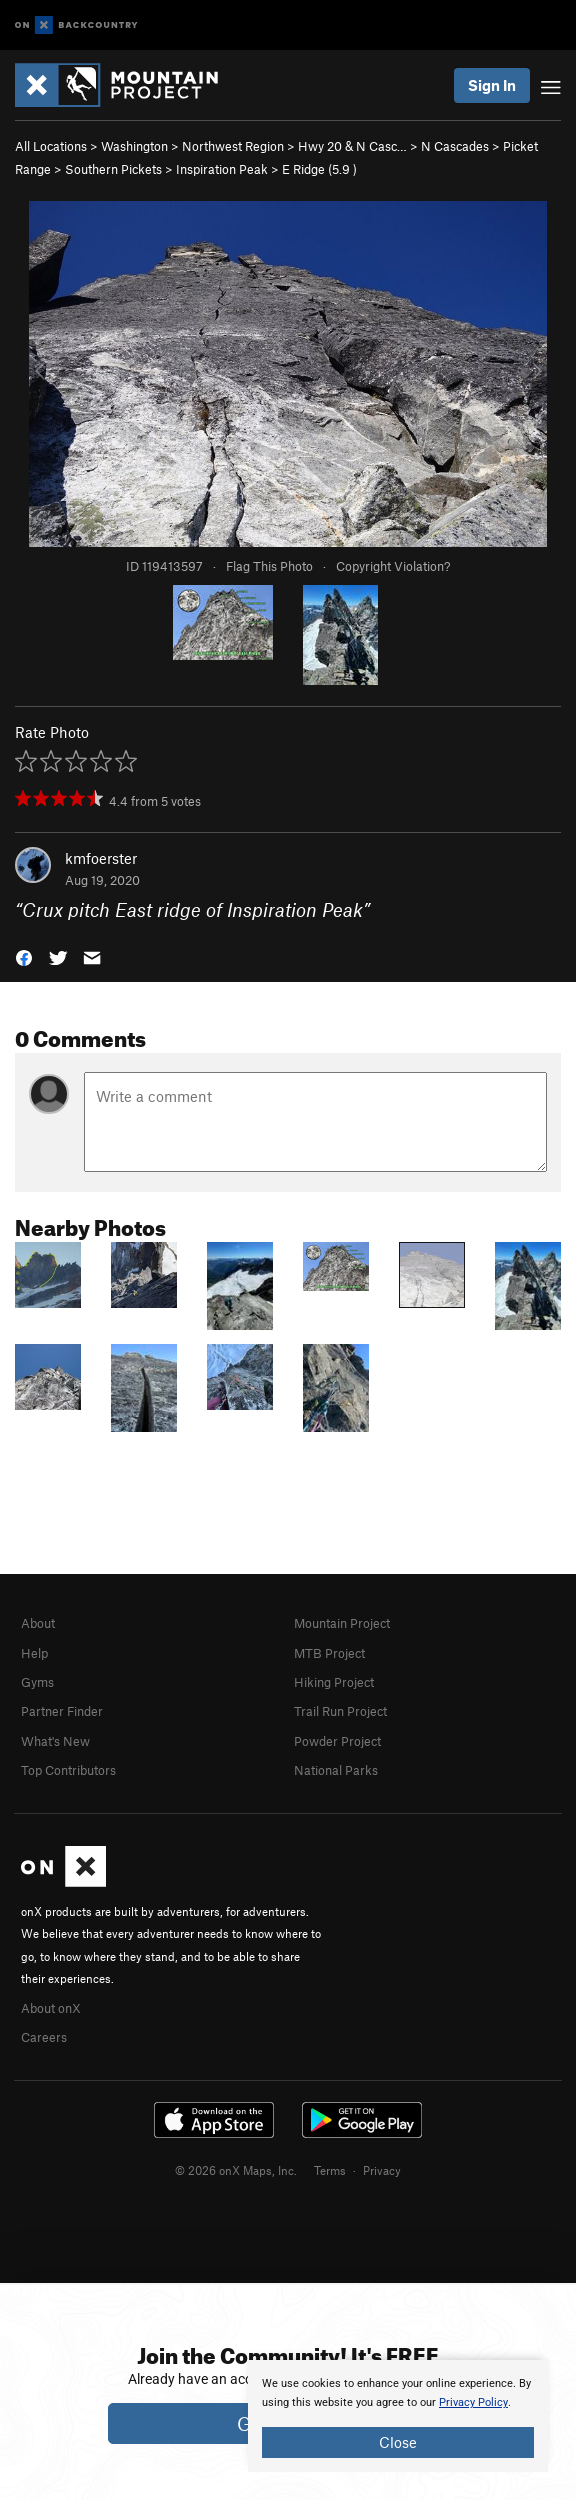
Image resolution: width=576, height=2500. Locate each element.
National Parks (336, 1770)
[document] (398, 2416)
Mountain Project (342, 1623)
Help (34, 1653)
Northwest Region (233, 146)
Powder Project (337, 1741)
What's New (55, 1741)
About (38, 1623)
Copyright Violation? (393, 566)
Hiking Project (334, 1682)
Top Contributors (68, 1770)
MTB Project (329, 1653)
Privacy (382, 2170)
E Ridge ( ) (319, 169)
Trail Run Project (340, 1711)
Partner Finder (62, 1711)
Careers (44, 2037)
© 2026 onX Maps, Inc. (236, 2170)
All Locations (51, 146)
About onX (51, 2008)
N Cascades (455, 146)
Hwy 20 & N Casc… (352, 146)
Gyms (37, 1682)
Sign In (492, 85)
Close (398, 2442)
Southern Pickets (113, 169)
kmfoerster (101, 858)
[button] (24, 956)
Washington (134, 146)
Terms (330, 2170)
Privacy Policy (473, 2402)
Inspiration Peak (222, 169)
